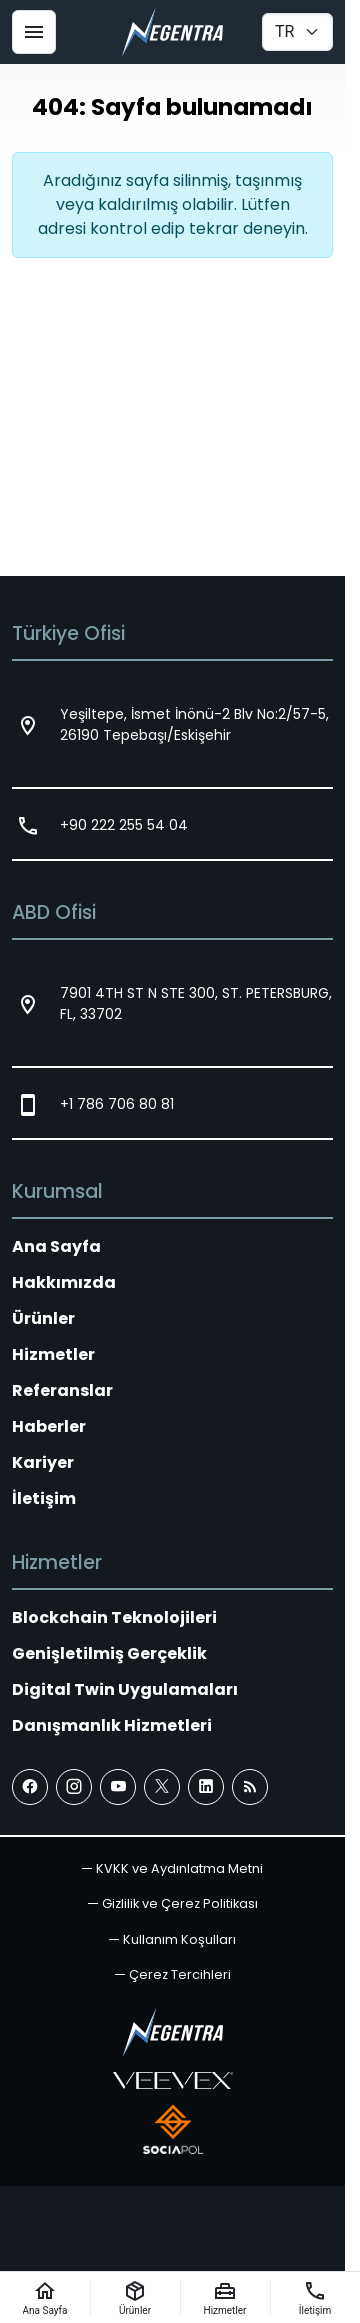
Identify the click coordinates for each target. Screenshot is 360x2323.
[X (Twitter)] (162, 1787)
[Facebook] (30, 1787)
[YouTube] (118, 1787)
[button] (173, 1974)
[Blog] (250, 1787)
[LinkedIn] (206, 1787)
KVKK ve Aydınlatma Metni (179, 1868)
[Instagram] (74, 1787)
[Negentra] (172, 32)
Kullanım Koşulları (179, 1939)
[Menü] (34, 32)
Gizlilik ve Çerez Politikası (180, 1903)
